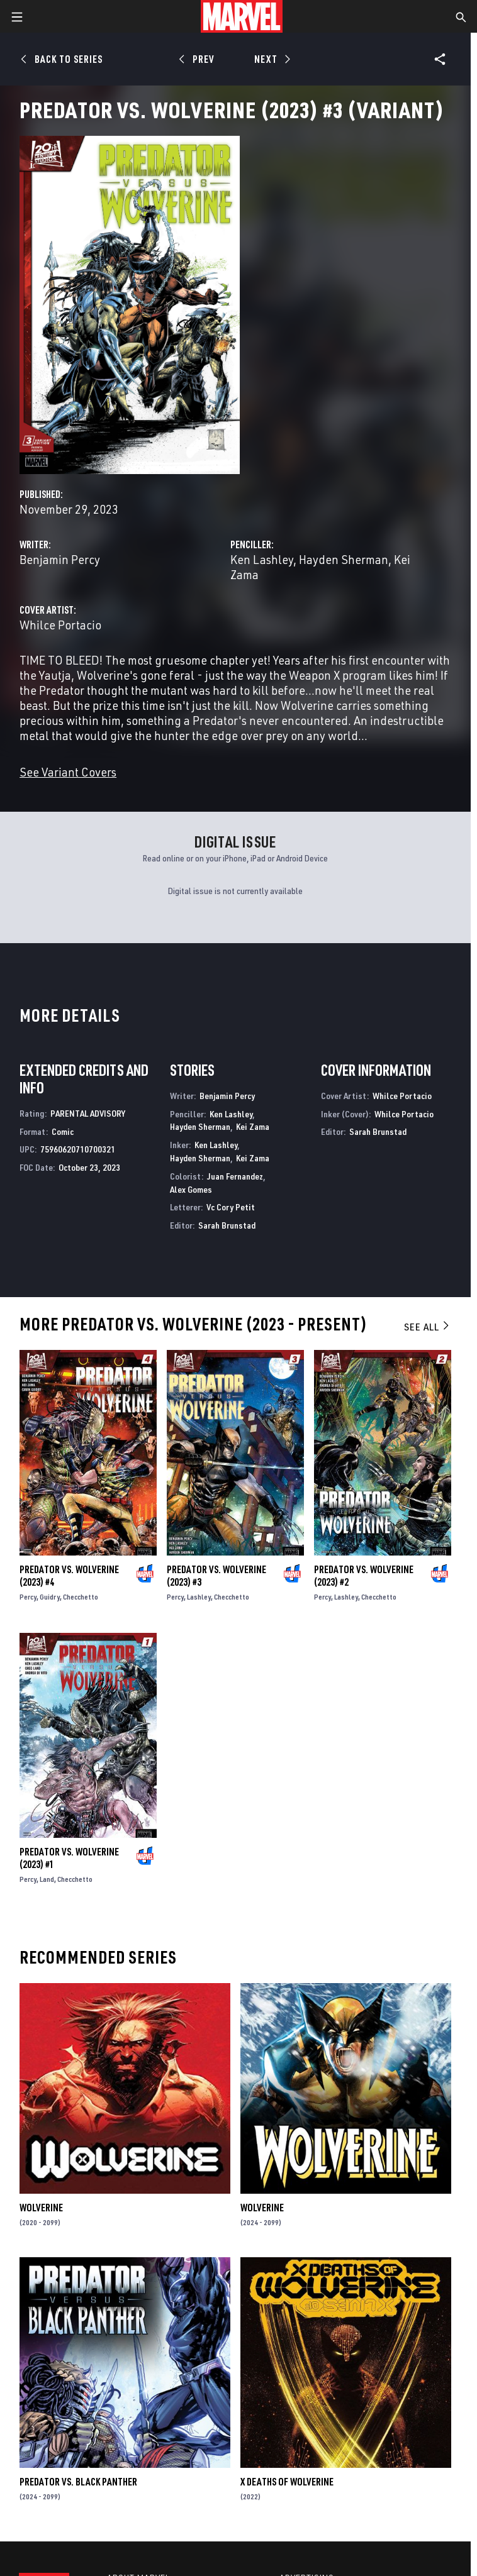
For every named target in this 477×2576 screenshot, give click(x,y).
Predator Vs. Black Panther (78, 2481)
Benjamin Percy (60, 559)
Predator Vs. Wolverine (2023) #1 (69, 1858)
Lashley (199, 1596)
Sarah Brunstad (226, 1225)
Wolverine (41, 2207)
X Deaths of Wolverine (287, 2481)
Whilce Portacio (60, 624)
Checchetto (80, 1596)
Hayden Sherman (343, 559)
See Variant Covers (68, 772)
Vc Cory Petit (230, 1207)
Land (47, 1879)
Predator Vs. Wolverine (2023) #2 (363, 1575)
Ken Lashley (261, 559)
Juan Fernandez (235, 1176)
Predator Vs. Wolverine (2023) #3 (216, 1575)
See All (427, 1326)
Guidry (50, 1596)
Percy (28, 1596)
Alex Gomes (191, 1189)
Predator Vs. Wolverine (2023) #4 (69, 1575)
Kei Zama (252, 1126)
